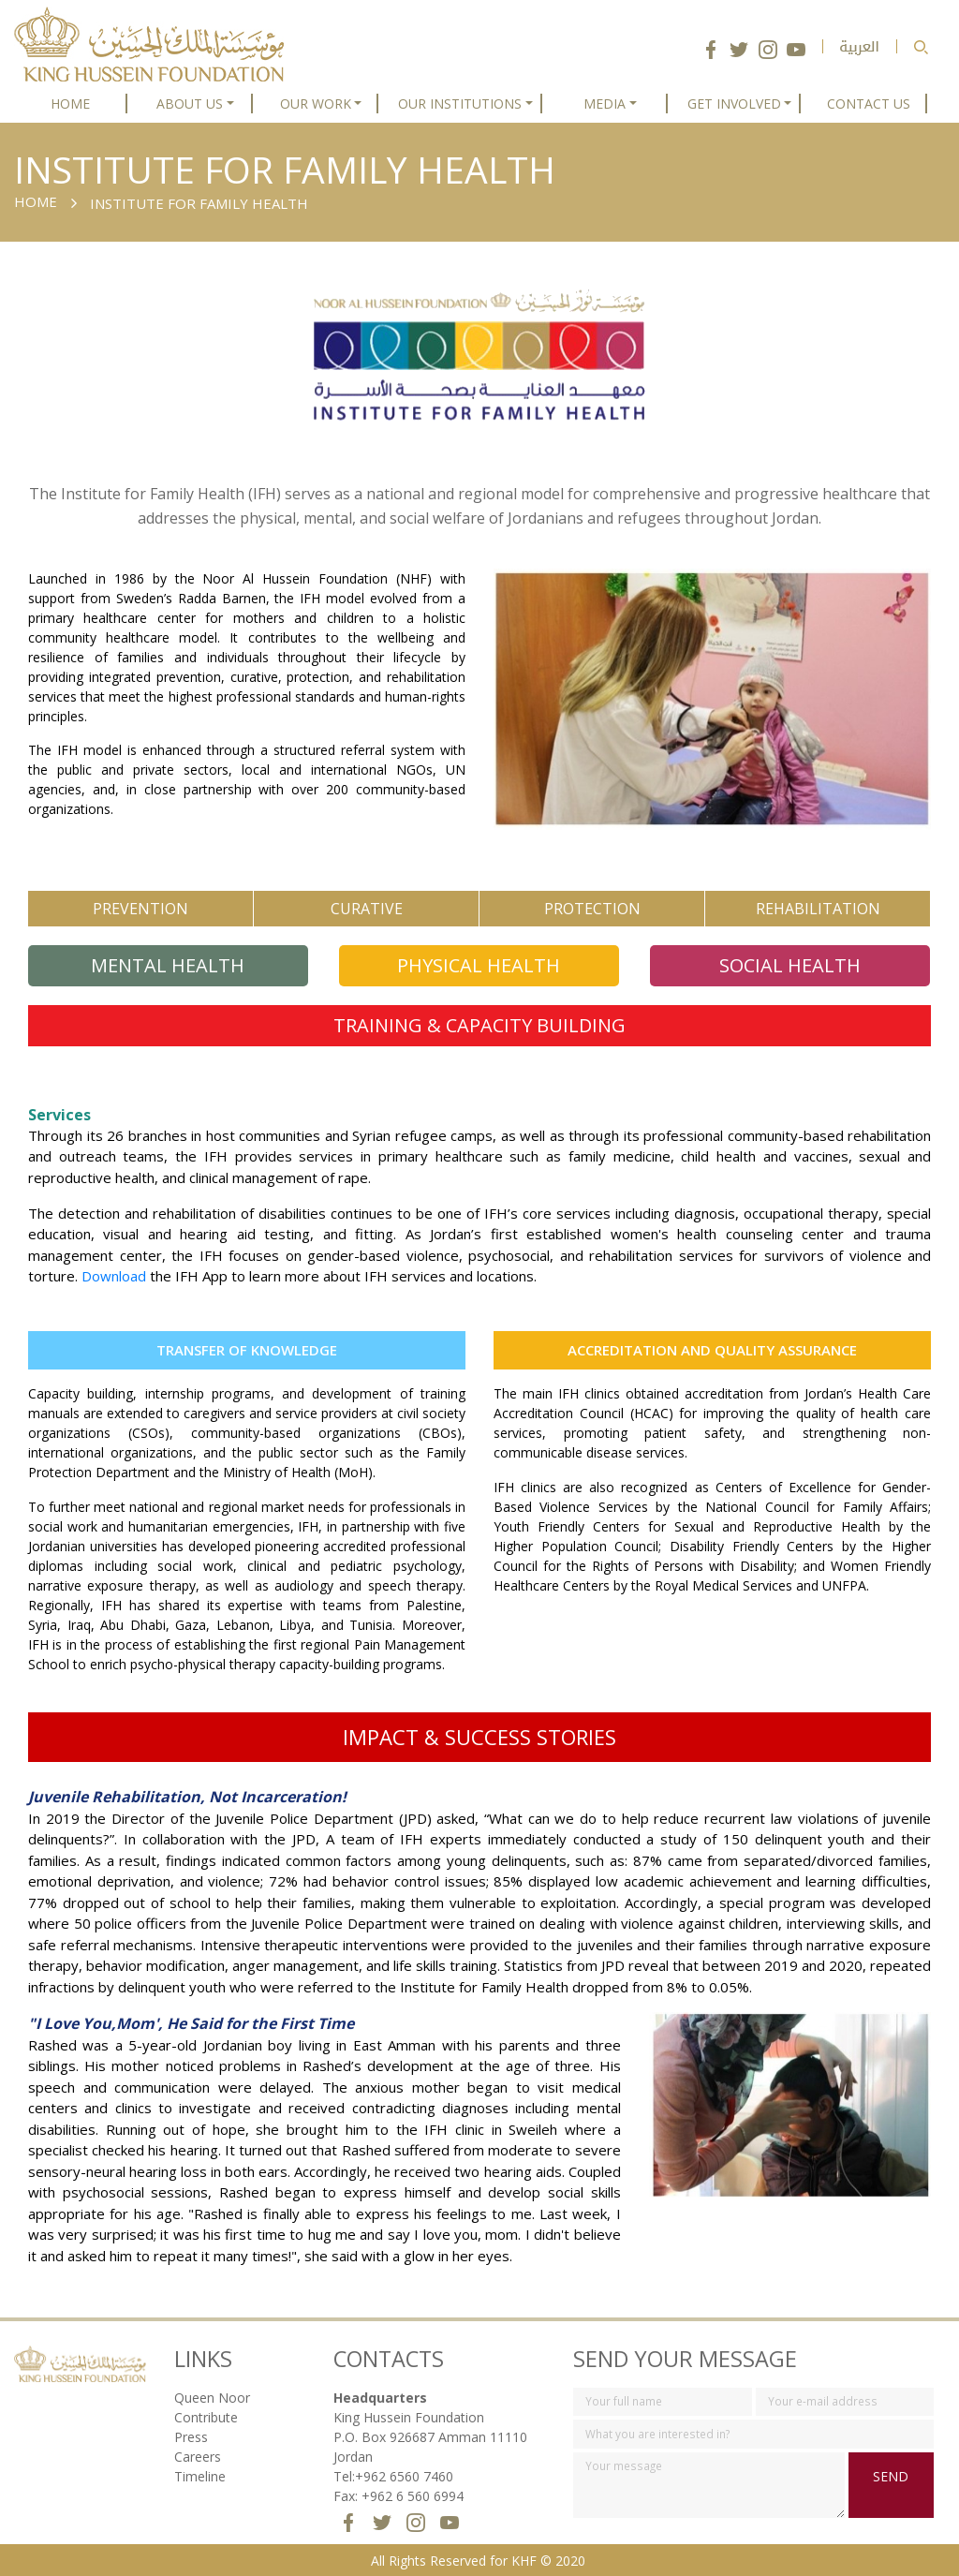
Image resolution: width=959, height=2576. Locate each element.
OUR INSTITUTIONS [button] (460, 103)
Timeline (200, 2476)
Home (35, 201)
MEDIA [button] (604, 103)
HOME (70, 103)
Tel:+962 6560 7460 (393, 2476)
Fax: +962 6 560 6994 (398, 2496)
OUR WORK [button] (315, 103)
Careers (197, 2456)
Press (191, 2437)
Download (113, 1275)
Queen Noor (212, 2397)
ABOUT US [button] (189, 103)
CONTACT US (868, 103)
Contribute (206, 2417)
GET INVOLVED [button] (734, 103)
